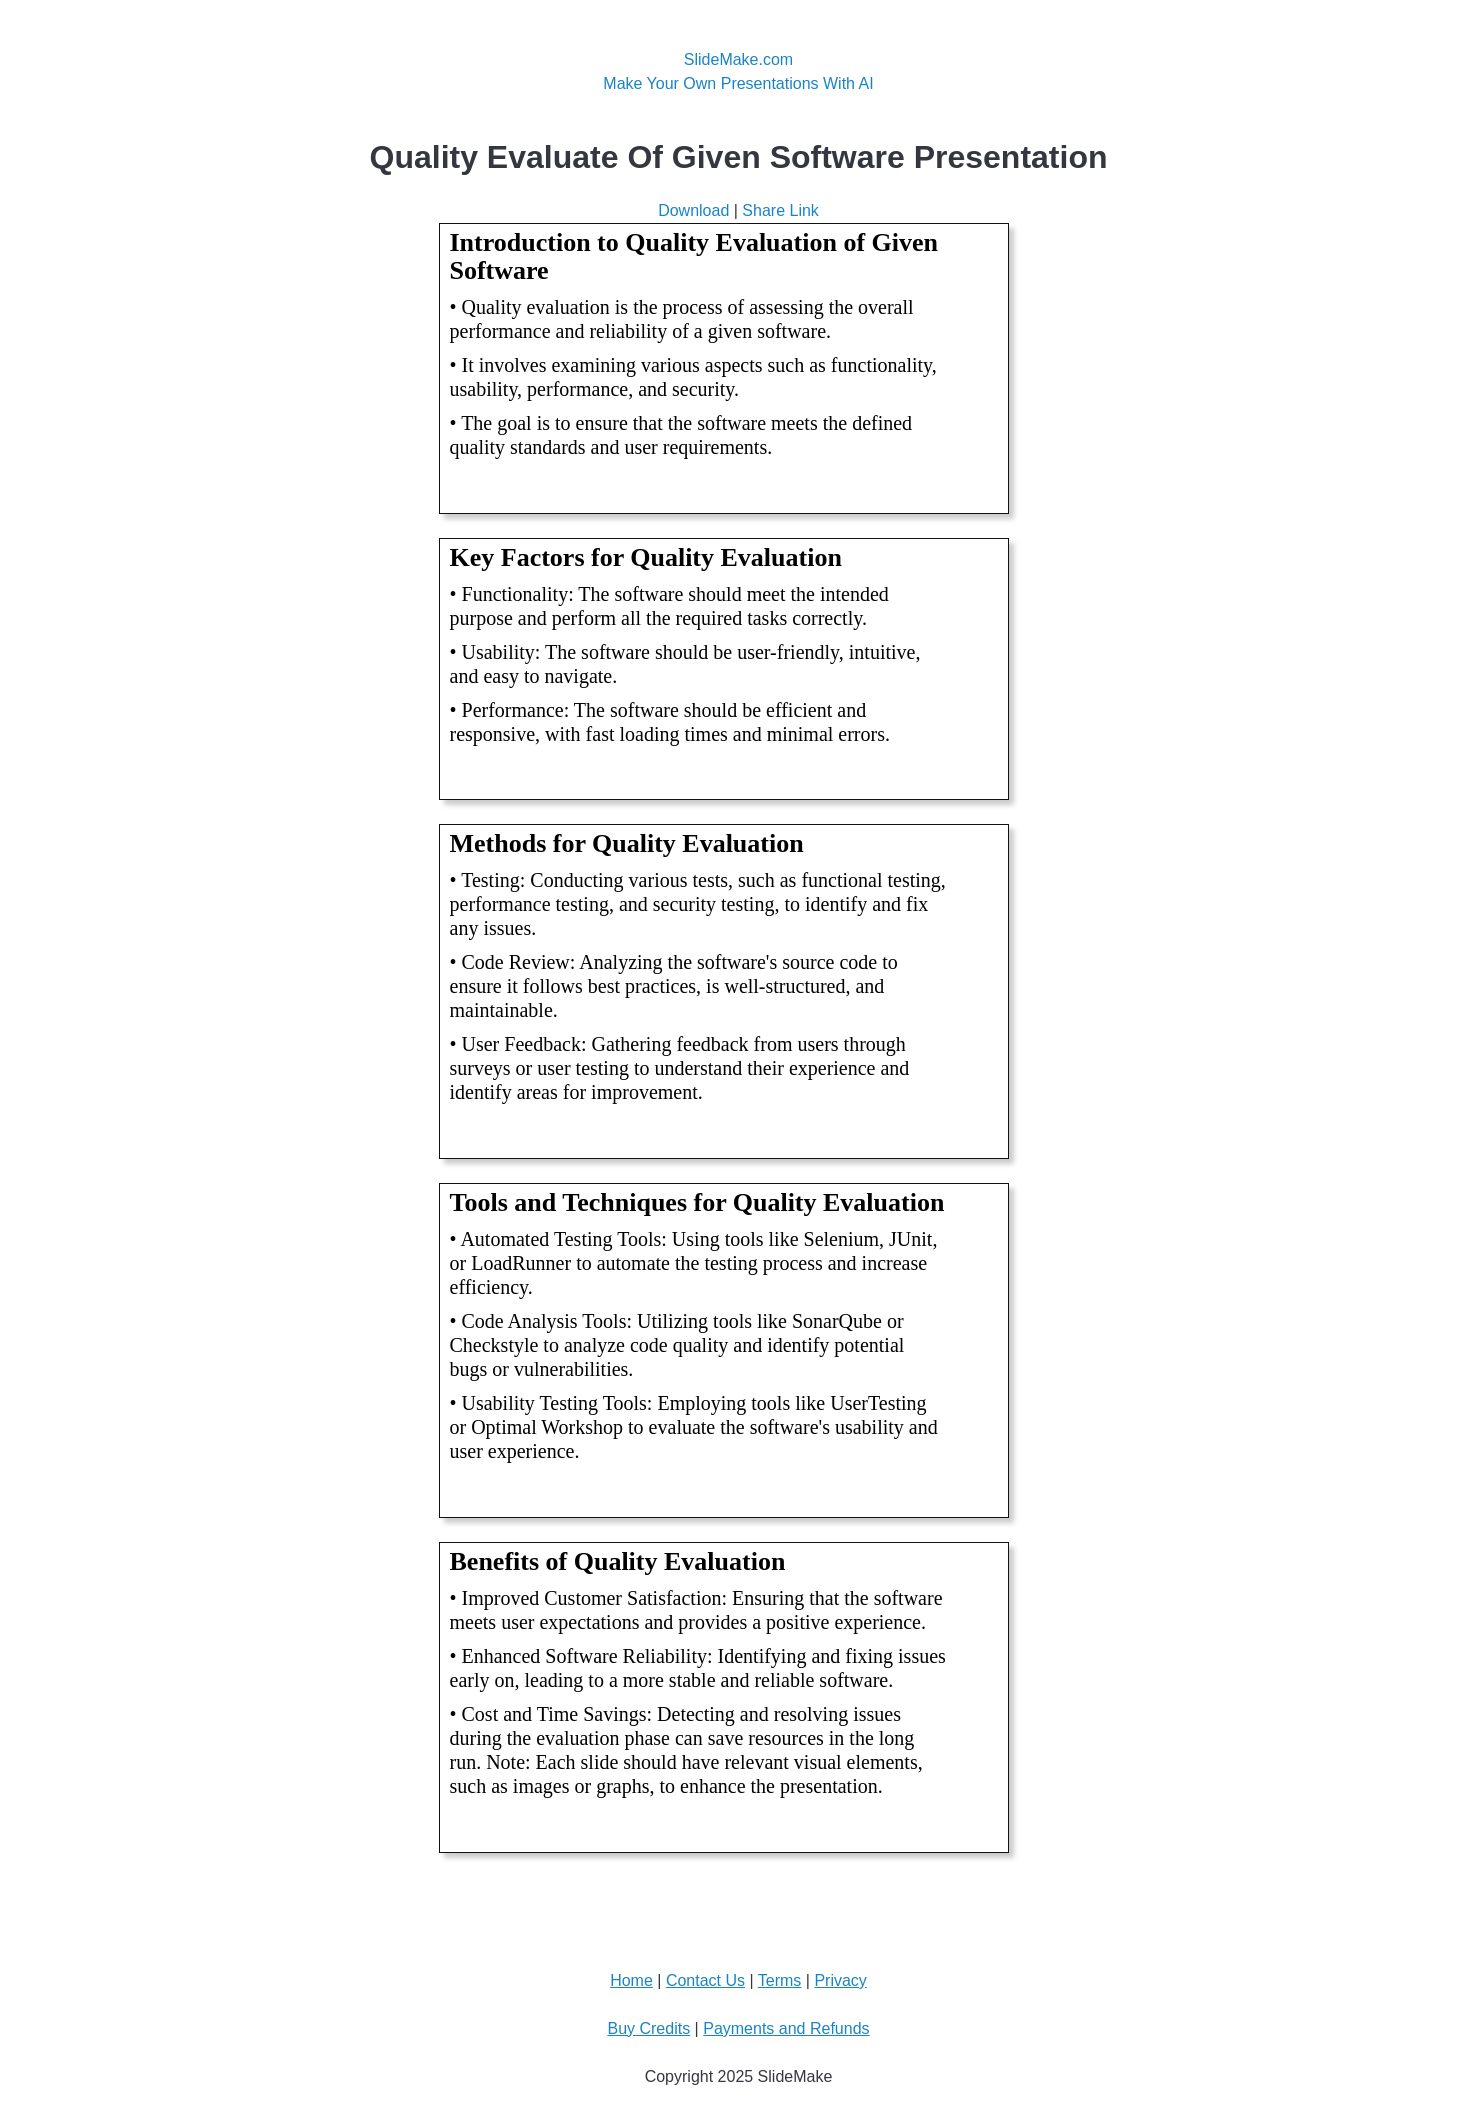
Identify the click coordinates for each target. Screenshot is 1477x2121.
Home (631, 1980)
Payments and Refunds (786, 2028)
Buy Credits (648, 2028)
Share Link (780, 210)
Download (693, 210)
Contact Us (705, 1980)
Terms (780, 1980)
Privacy (840, 1980)
